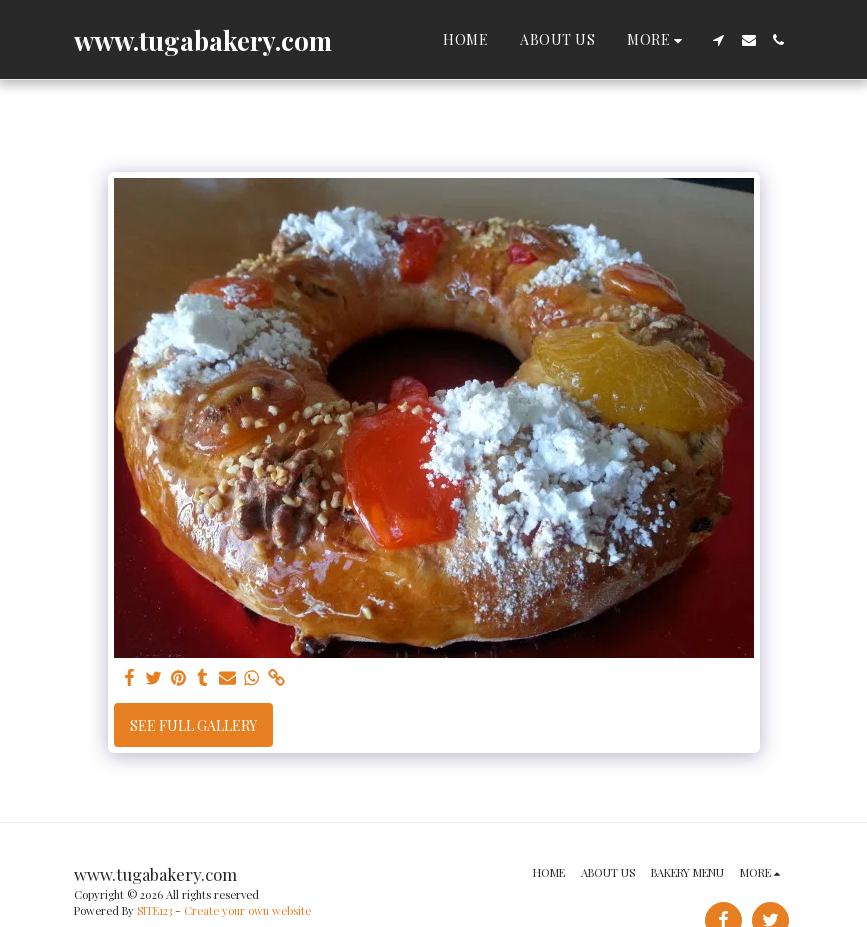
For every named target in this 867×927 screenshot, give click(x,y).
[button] (719, 40)
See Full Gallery (193, 725)
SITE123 (154, 910)
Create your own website (247, 910)
